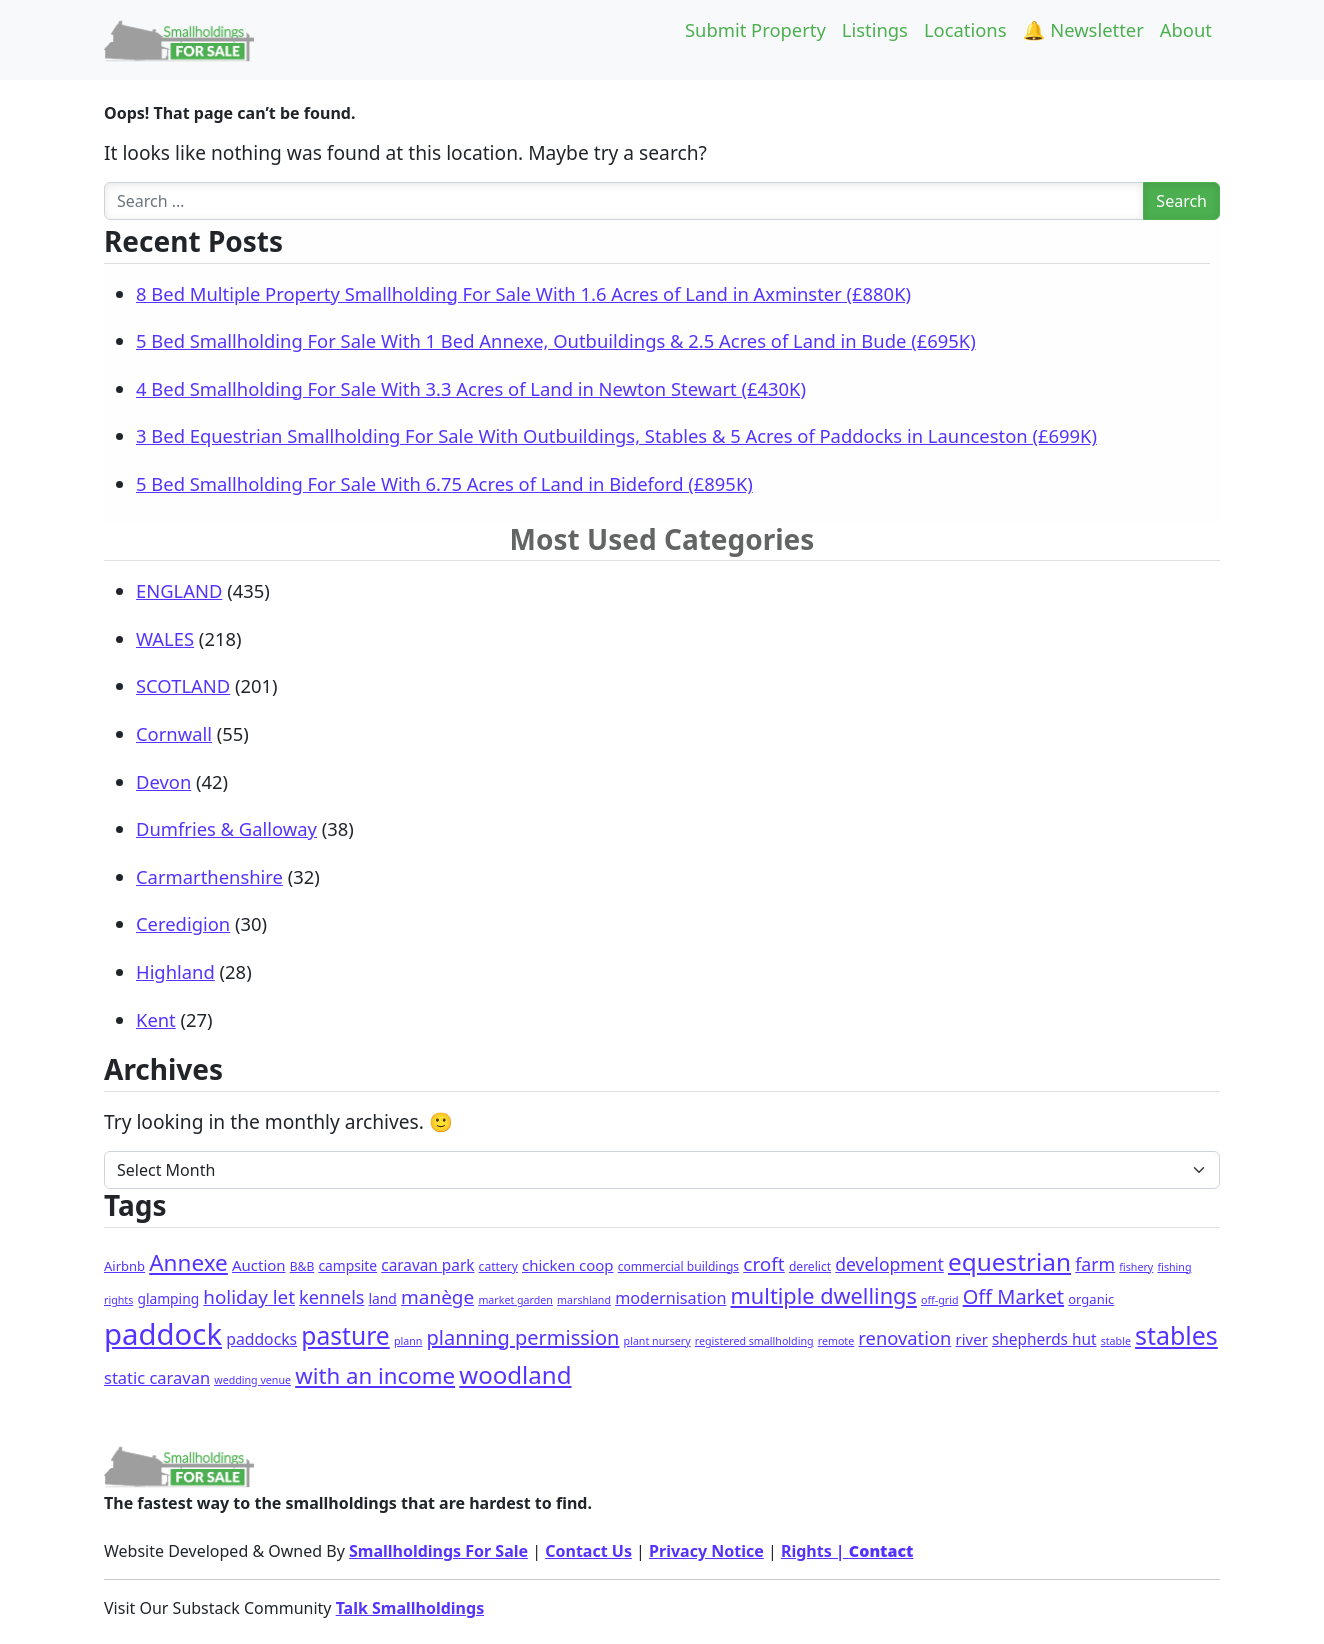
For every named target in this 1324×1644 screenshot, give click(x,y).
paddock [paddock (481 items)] (163, 1334)
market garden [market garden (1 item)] (515, 1300)
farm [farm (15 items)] (1095, 1264)
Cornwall (174, 733)
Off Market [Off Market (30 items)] (1013, 1296)
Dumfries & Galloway (226, 828)
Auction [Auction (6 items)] (259, 1265)
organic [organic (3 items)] (1091, 1299)
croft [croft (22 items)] (763, 1264)
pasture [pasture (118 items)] (345, 1335)
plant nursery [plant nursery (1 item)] (657, 1341)
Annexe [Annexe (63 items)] (188, 1262)
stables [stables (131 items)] (1176, 1335)
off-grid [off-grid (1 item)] (939, 1300)
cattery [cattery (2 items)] (498, 1266)
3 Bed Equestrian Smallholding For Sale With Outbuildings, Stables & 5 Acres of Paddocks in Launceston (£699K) (616, 435)
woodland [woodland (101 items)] (515, 1374)
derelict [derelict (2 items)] (810, 1266)
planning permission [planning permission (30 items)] (523, 1337)
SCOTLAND (183, 685)
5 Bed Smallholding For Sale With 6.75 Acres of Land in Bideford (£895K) (444, 483)
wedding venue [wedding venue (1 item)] (252, 1380)
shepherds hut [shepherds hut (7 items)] (1044, 1339)
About (1186, 29)
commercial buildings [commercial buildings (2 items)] (678, 1266)
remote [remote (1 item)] (836, 1341)
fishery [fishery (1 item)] (1136, 1267)
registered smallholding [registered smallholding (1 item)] (754, 1341)
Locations (965, 29)
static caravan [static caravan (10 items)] (157, 1377)
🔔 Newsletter (1083, 29)
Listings (875, 29)
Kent (156, 1019)
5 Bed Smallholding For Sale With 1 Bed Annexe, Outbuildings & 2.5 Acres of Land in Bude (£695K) (556, 340)
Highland (175, 971)
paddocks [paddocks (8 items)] (261, 1339)
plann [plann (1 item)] (408, 1341)
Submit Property (755, 29)
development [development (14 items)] (889, 1264)
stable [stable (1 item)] (1116, 1341)
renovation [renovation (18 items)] (904, 1337)
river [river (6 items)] (972, 1339)
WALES (165, 638)
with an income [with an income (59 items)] (375, 1375)
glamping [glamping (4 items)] (168, 1298)
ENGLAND (179, 590)
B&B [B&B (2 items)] (302, 1266)
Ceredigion (183, 923)
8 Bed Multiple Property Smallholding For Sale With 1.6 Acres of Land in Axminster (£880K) (523, 293)
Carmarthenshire (209, 876)
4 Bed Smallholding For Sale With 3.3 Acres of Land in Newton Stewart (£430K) (471, 388)
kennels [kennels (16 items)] (331, 1297)
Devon (163, 781)
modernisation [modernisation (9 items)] (670, 1298)
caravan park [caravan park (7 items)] (427, 1265)
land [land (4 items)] (383, 1298)
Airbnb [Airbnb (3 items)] (124, 1266)
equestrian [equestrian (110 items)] (1009, 1261)
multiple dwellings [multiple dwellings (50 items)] (824, 1295)
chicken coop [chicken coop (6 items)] (568, 1265)
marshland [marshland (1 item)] (584, 1300)
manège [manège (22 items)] (437, 1297)
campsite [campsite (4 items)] (347, 1265)
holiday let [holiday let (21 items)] (249, 1297)
